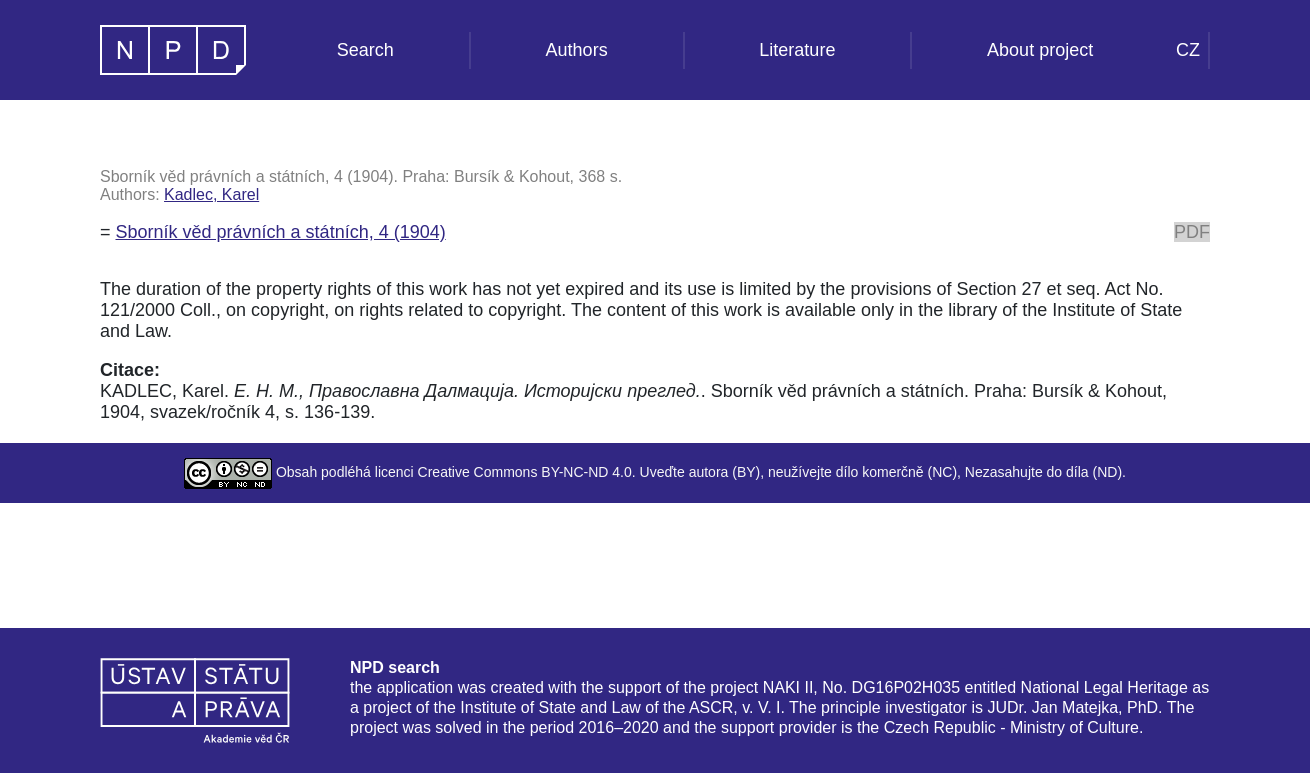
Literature (797, 50)
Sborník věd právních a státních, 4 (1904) (281, 232)
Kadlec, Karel (211, 194)
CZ (1188, 50)
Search (365, 50)
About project (1040, 50)
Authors (577, 50)
